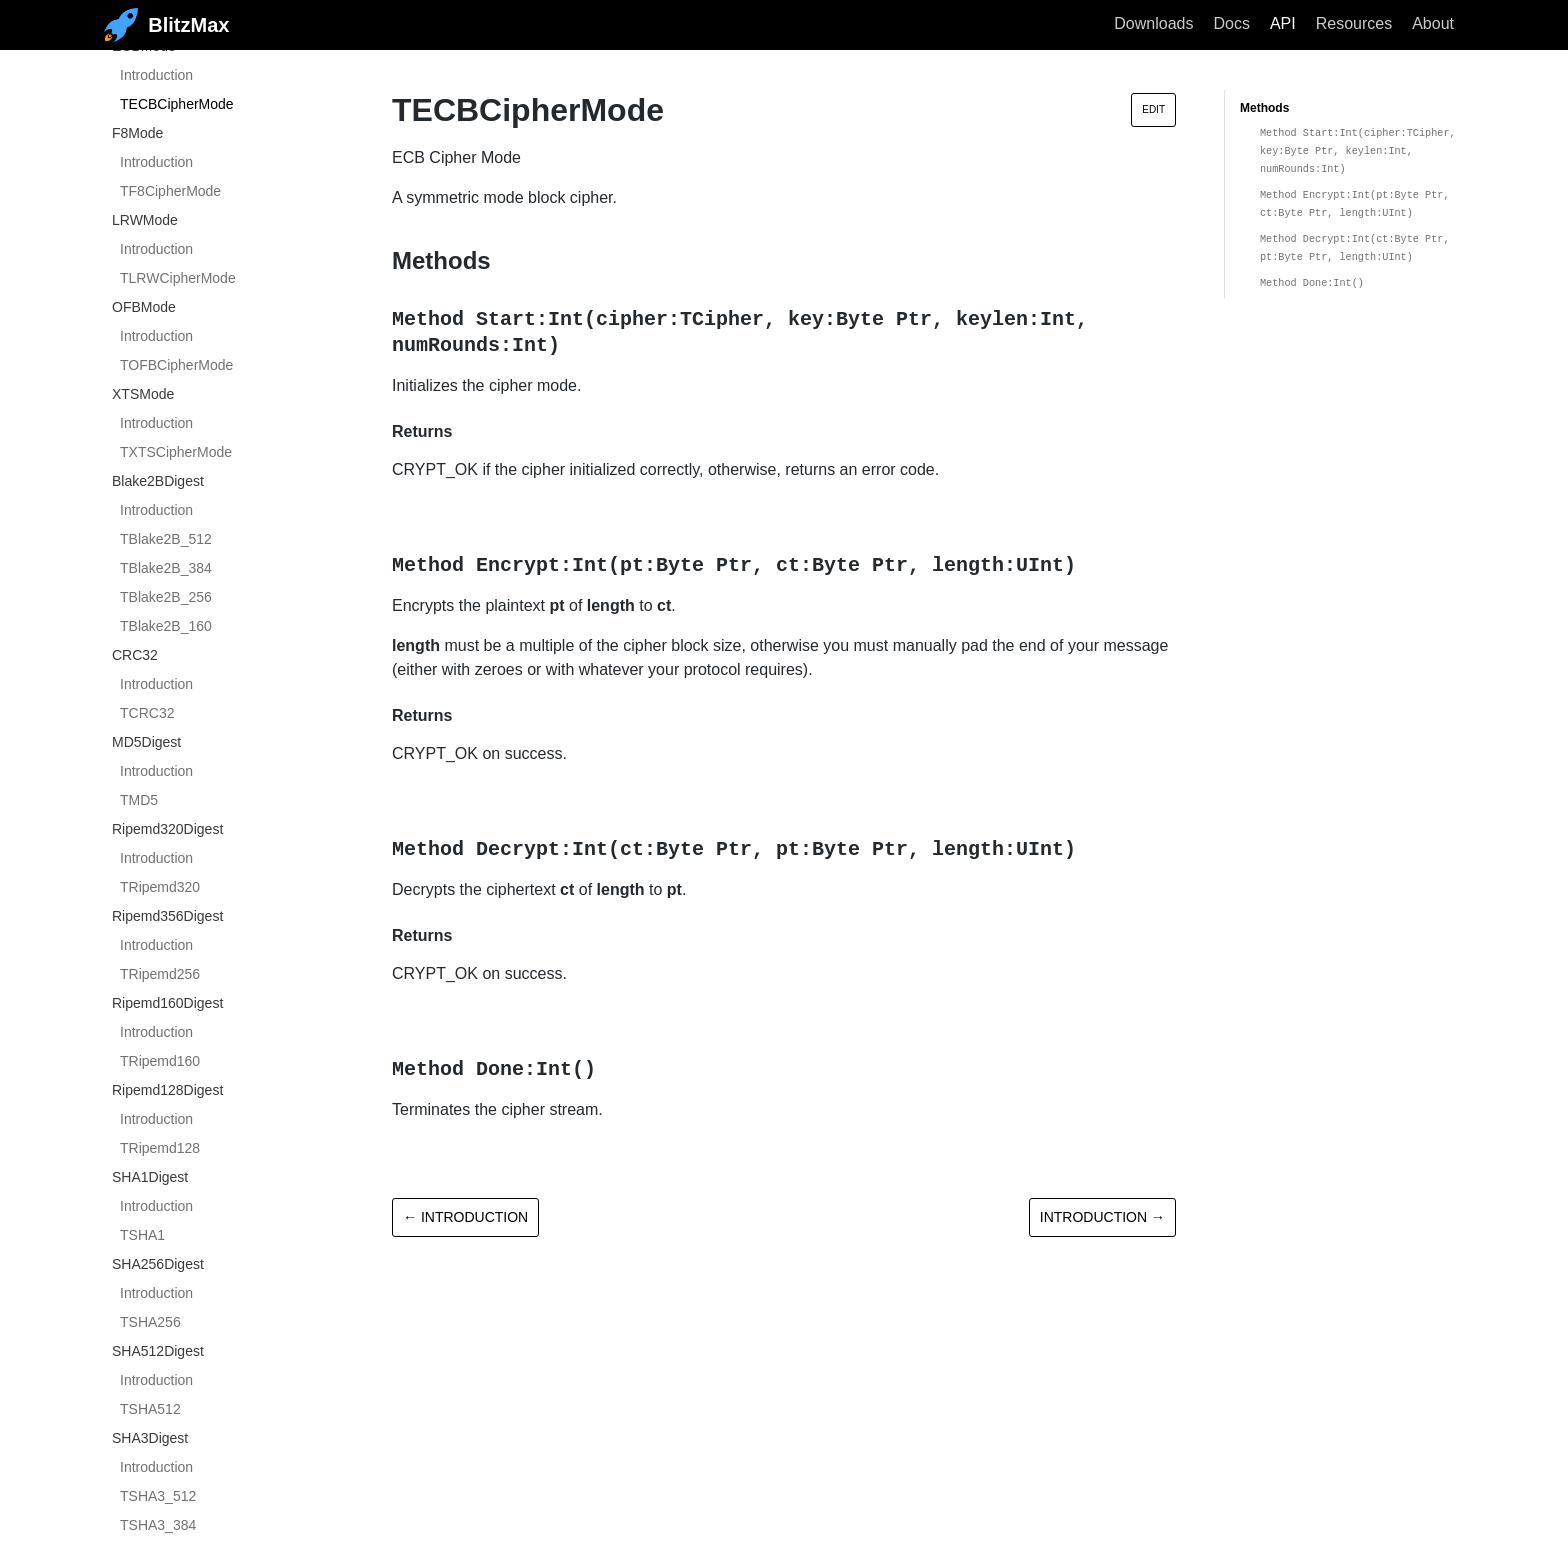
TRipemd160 (160, 1061)
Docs (1231, 23)
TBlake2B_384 (166, 568)
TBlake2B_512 (166, 539)
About (1433, 23)
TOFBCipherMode (176, 365)
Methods (1264, 108)
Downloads (1153, 23)
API (1283, 23)
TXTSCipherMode (176, 452)
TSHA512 (150, 1409)
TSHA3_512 (158, 1496)
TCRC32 (147, 713)
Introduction (156, 75)
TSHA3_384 (158, 1525)
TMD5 (139, 800)
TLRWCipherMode (178, 278)
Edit (1153, 109)
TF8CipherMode (170, 191)
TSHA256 (150, 1322)
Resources (1354, 23)
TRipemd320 (160, 887)
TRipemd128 (160, 1148)
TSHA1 (142, 1235)
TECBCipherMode (177, 104)
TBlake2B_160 (166, 626)
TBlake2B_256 (166, 597)
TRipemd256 (160, 974)
